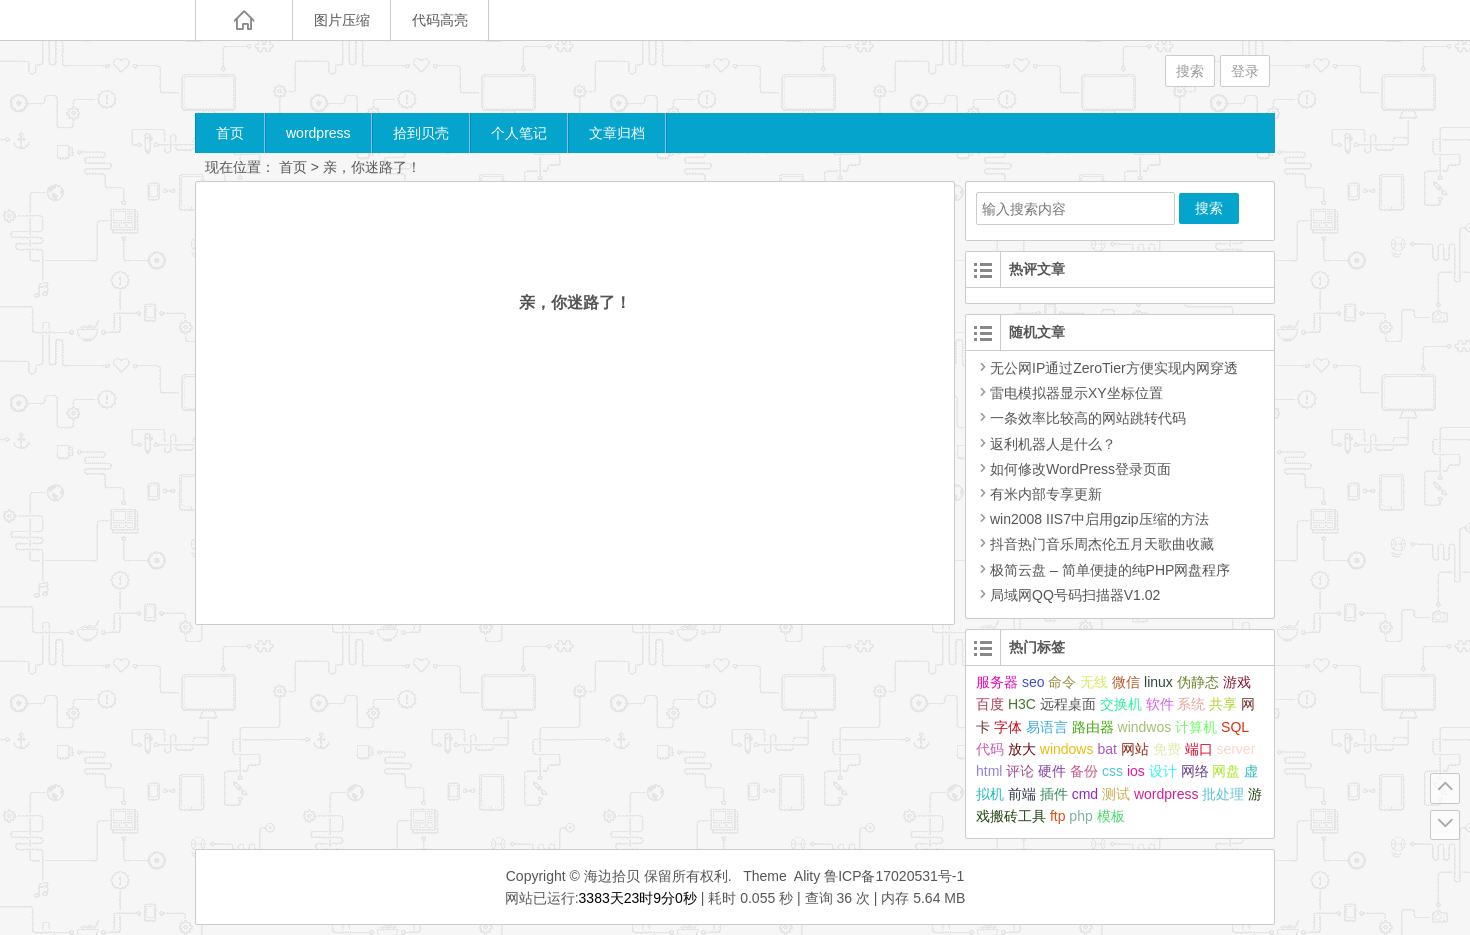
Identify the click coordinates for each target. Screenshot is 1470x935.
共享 (1223, 704)
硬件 (1052, 771)
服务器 (997, 682)
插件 (1054, 794)
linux (1158, 682)
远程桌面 (1068, 704)
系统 (1191, 704)
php (1080, 816)
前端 (1022, 794)
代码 (990, 749)
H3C (1022, 704)
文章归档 (617, 133)
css (1112, 771)
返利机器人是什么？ (1046, 444)
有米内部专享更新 (1039, 494)
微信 (1126, 682)
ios (1136, 771)
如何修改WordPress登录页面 (1073, 469)
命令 (1062, 682)
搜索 (1190, 71)
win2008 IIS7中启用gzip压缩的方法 (1092, 519)
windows (1067, 749)
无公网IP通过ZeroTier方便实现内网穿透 (1107, 368)
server (1235, 749)
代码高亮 (440, 20)
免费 (1167, 749)
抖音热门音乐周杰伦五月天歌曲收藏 (1095, 544)
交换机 (1121, 704)
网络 (1195, 771)
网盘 (1226, 771)
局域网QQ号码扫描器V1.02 (1068, 595)
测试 (1116, 794)
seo (1033, 682)
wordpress (318, 133)
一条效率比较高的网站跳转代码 (1081, 418)
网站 (1135, 749)
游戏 (1237, 682)
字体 (1008, 727)
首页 (230, 133)
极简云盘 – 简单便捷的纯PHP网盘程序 (1103, 570)
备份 (1084, 771)
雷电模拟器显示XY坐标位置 (1069, 393)
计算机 (1196, 727)
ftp (1058, 816)
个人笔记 (519, 133)
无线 (1094, 682)
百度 (990, 704)
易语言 (1047, 727)
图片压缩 (342, 20)
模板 (1111, 816)
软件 (1160, 704)
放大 (1022, 749)
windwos (1145, 727)
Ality (807, 876)
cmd (1085, 794)
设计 (1163, 771)
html (989, 771)
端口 (1199, 749)
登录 (1245, 71)
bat (1106, 749)
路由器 (1093, 727)
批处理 (1223, 794)
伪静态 (1198, 682)
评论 (1020, 771)
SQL (1235, 727)
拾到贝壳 (421, 133)
